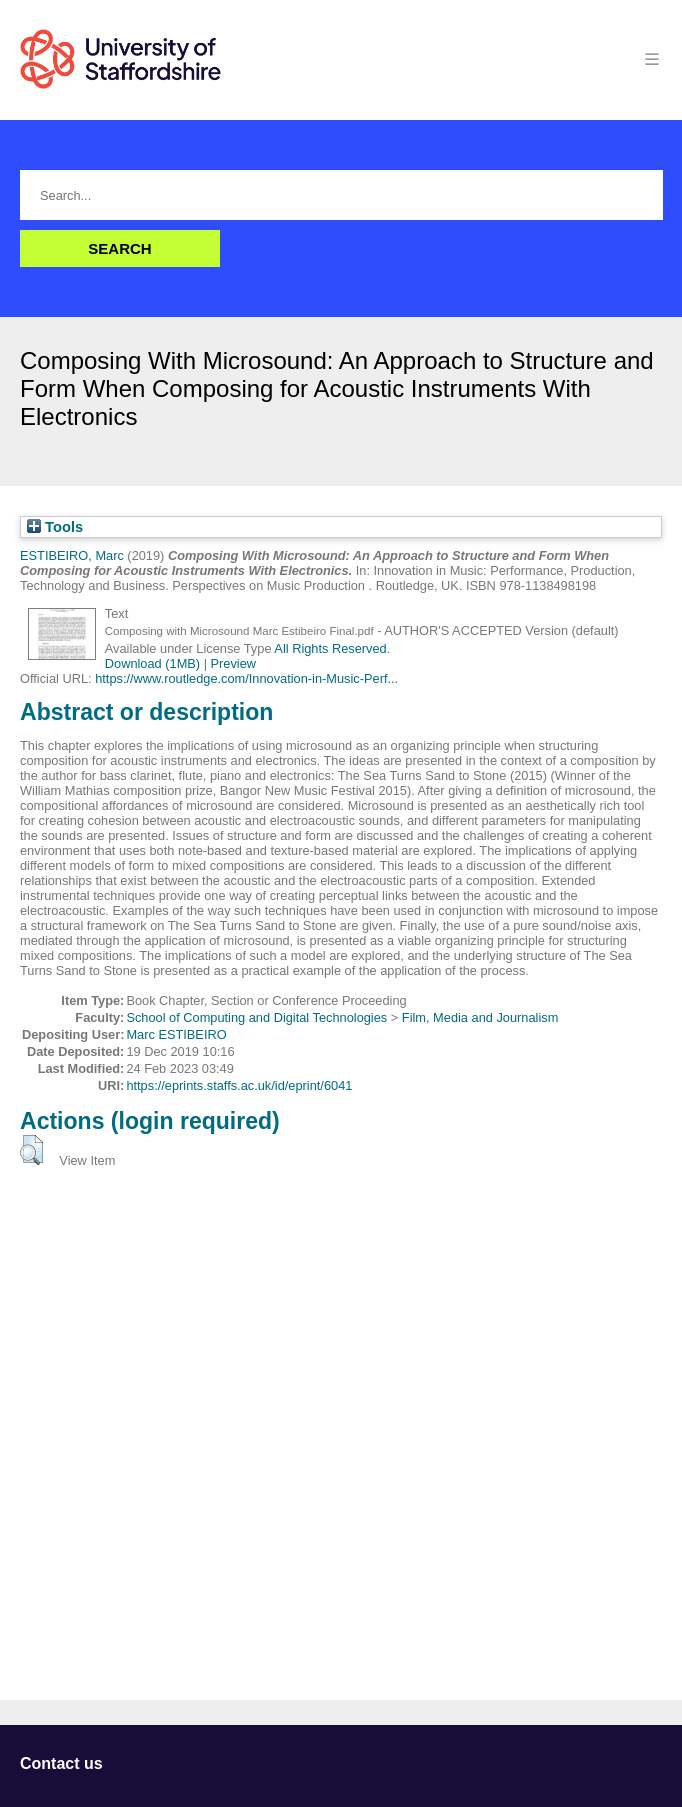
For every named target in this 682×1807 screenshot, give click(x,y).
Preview (234, 663)
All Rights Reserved (330, 648)
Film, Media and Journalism (480, 1017)
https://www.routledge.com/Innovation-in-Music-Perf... (246, 678)
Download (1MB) (152, 663)
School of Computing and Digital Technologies (256, 1017)
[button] (31, 1150)
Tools (55, 527)
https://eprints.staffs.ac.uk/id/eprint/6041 (239, 1085)
